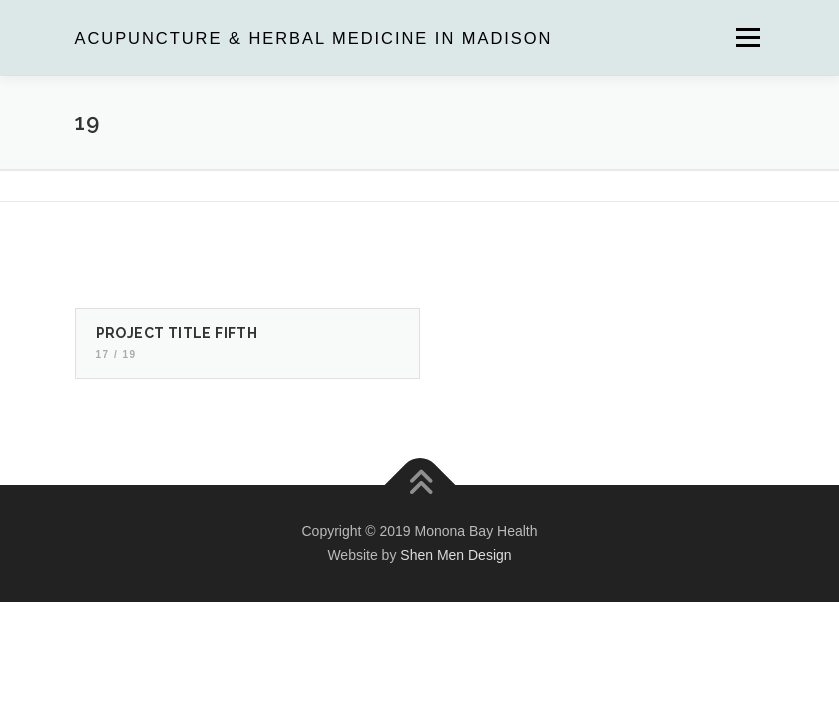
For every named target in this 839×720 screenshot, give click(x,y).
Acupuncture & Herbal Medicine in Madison (314, 38)
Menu (746, 37)
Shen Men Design (455, 555)
